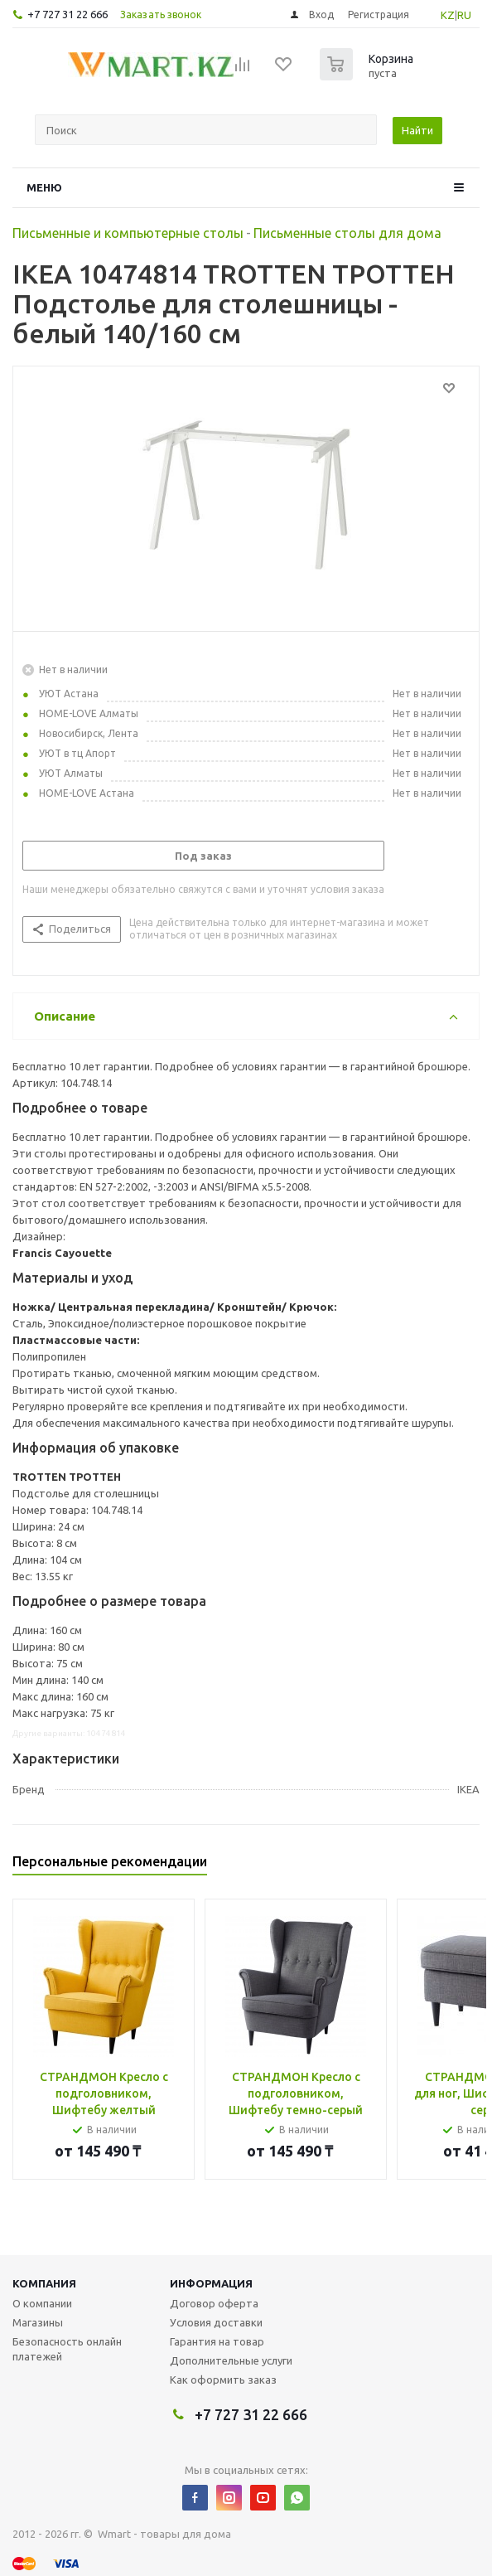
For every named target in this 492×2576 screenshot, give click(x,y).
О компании (42, 2303)
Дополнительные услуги (231, 2360)
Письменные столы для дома (347, 233)
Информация (211, 2283)
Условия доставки (216, 2322)
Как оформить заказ (223, 2379)
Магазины (37, 2322)
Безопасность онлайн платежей (67, 2349)
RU (464, 15)
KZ (448, 15)
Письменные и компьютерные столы (128, 233)
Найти (417, 130)
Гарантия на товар (217, 2341)
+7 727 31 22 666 (67, 14)
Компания (44, 2283)
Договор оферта (214, 2303)
